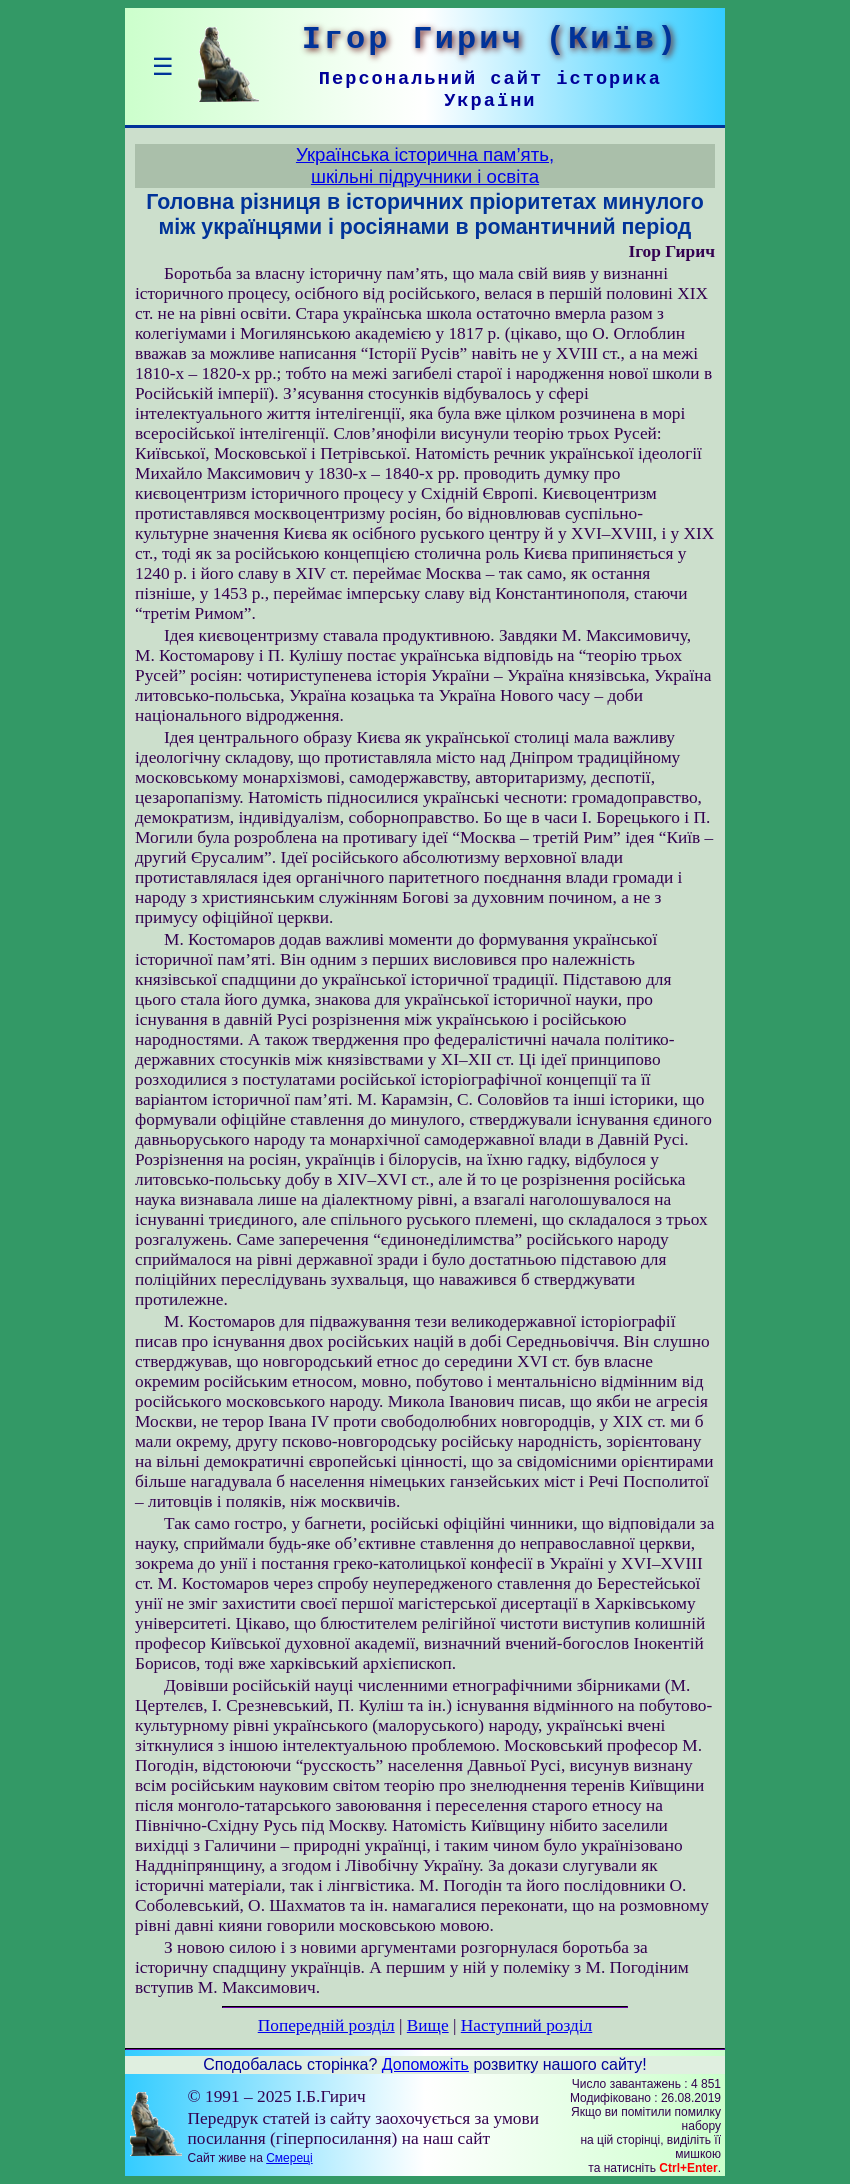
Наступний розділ (526, 2025)
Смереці (289, 2158)
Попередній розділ (326, 2025)
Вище (428, 2025)
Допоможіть (425, 2064)
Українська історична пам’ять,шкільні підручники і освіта (425, 165)
